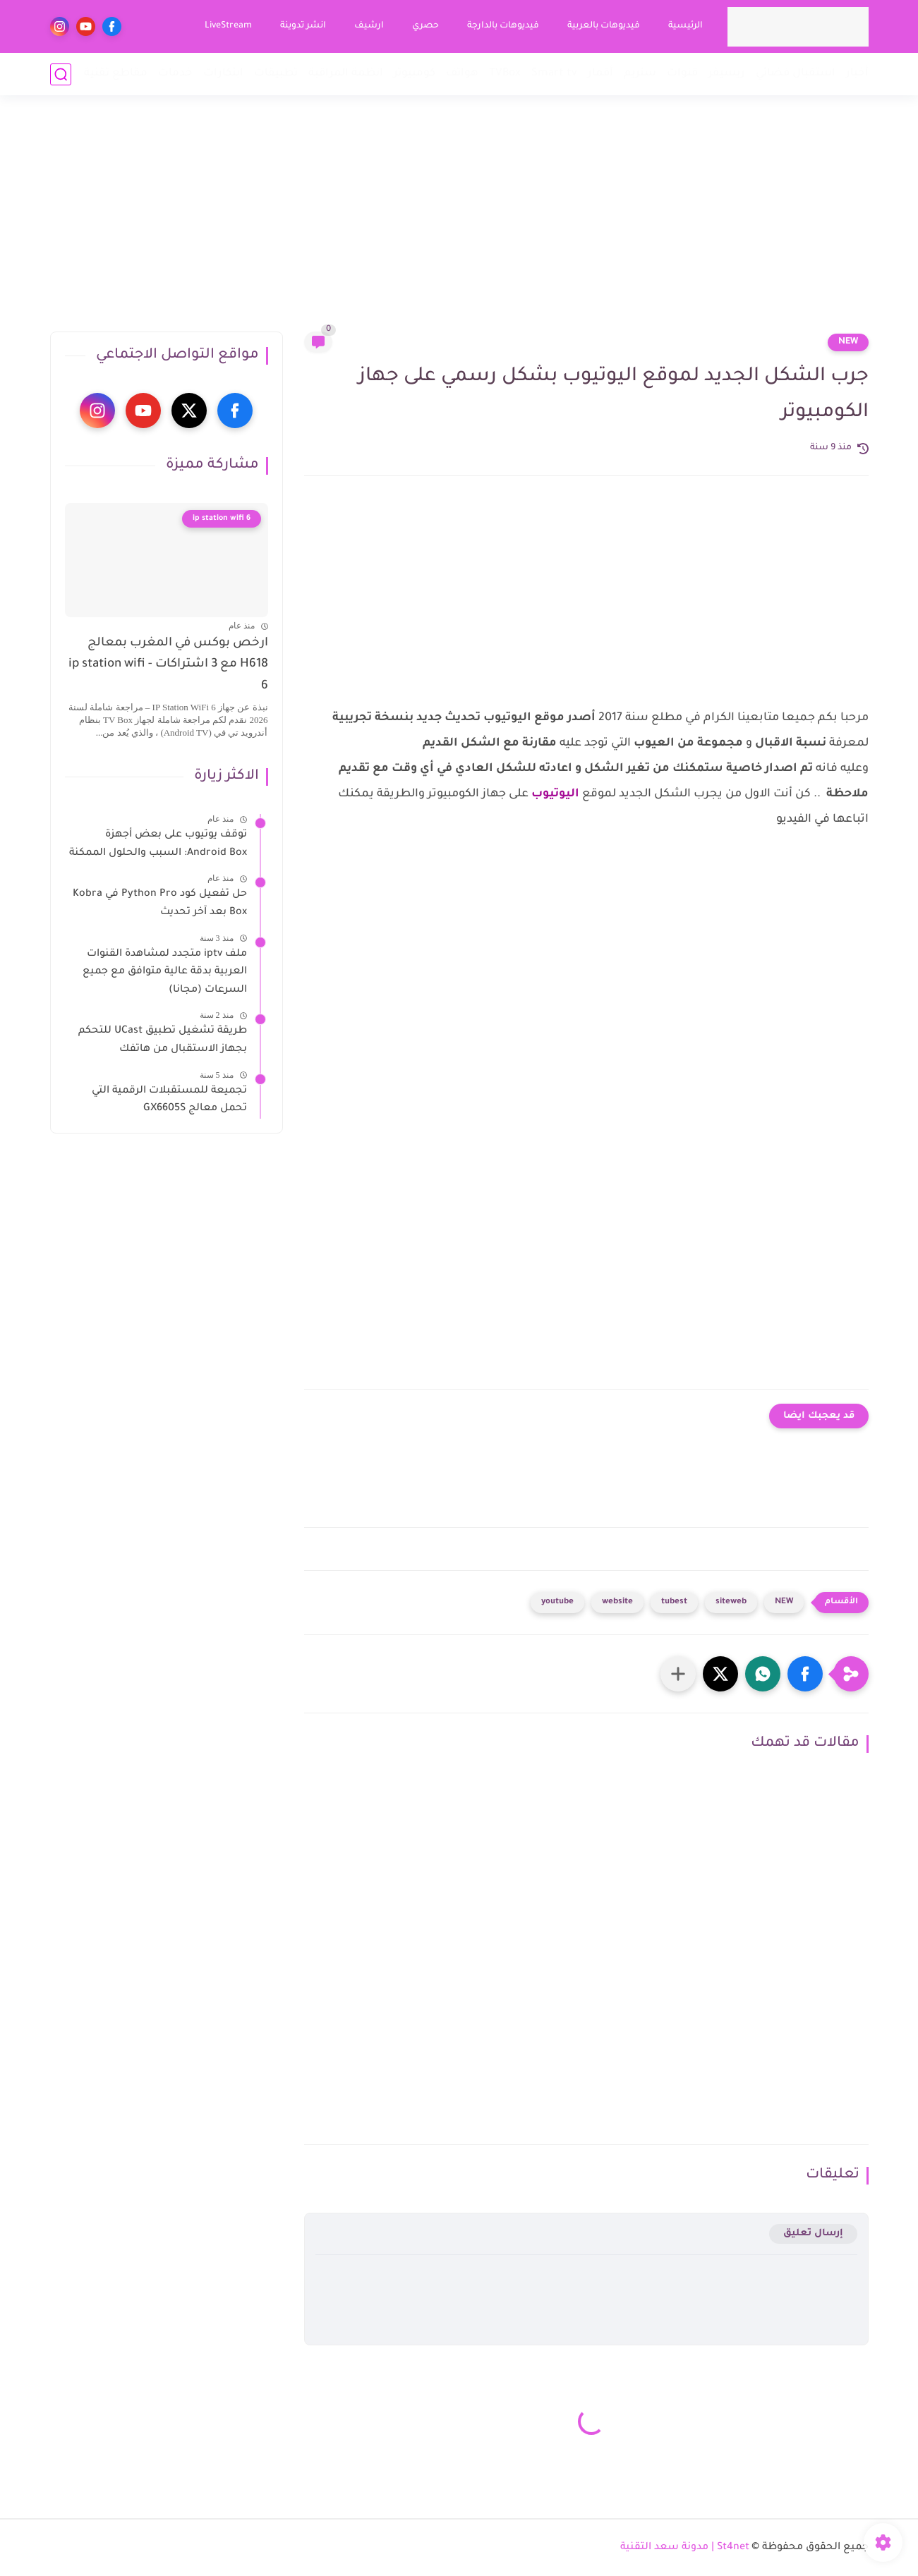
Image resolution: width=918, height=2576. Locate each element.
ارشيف (369, 26)
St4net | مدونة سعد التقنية (684, 2547)
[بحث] (60, 74)
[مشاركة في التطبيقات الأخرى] (678, 1673)
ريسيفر (726, 74)
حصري (425, 26)
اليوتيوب (555, 794)
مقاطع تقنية (115, 74)
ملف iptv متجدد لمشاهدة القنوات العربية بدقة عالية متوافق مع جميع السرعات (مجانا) (165, 972)
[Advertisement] (459, 222)
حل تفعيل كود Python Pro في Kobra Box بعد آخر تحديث (160, 903)
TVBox (505, 74)
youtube (557, 1602)
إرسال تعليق (813, 2233)
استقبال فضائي (795, 74)
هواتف (462, 74)
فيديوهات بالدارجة (503, 26)
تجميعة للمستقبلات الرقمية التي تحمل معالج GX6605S (169, 1100)
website (617, 1602)
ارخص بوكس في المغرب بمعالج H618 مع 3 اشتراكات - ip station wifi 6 (168, 665)
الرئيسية (685, 26)
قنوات (682, 74)
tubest (674, 1602)
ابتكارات (223, 74)
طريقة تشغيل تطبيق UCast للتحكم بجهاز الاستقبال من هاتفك (162, 1040)
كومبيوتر (414, 74)
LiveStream (228, 26)
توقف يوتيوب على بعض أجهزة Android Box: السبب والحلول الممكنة (158, 844)
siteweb (731, 1602)
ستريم (640, 74)
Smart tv (554, 74)
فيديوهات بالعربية (603, 26)
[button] (805, 1673)
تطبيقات (276, 74)
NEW (848, 342)
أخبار (857, 74)
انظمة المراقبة (345, 74)
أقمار (600, 74)
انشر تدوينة (303, 26)
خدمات (175, 74)
